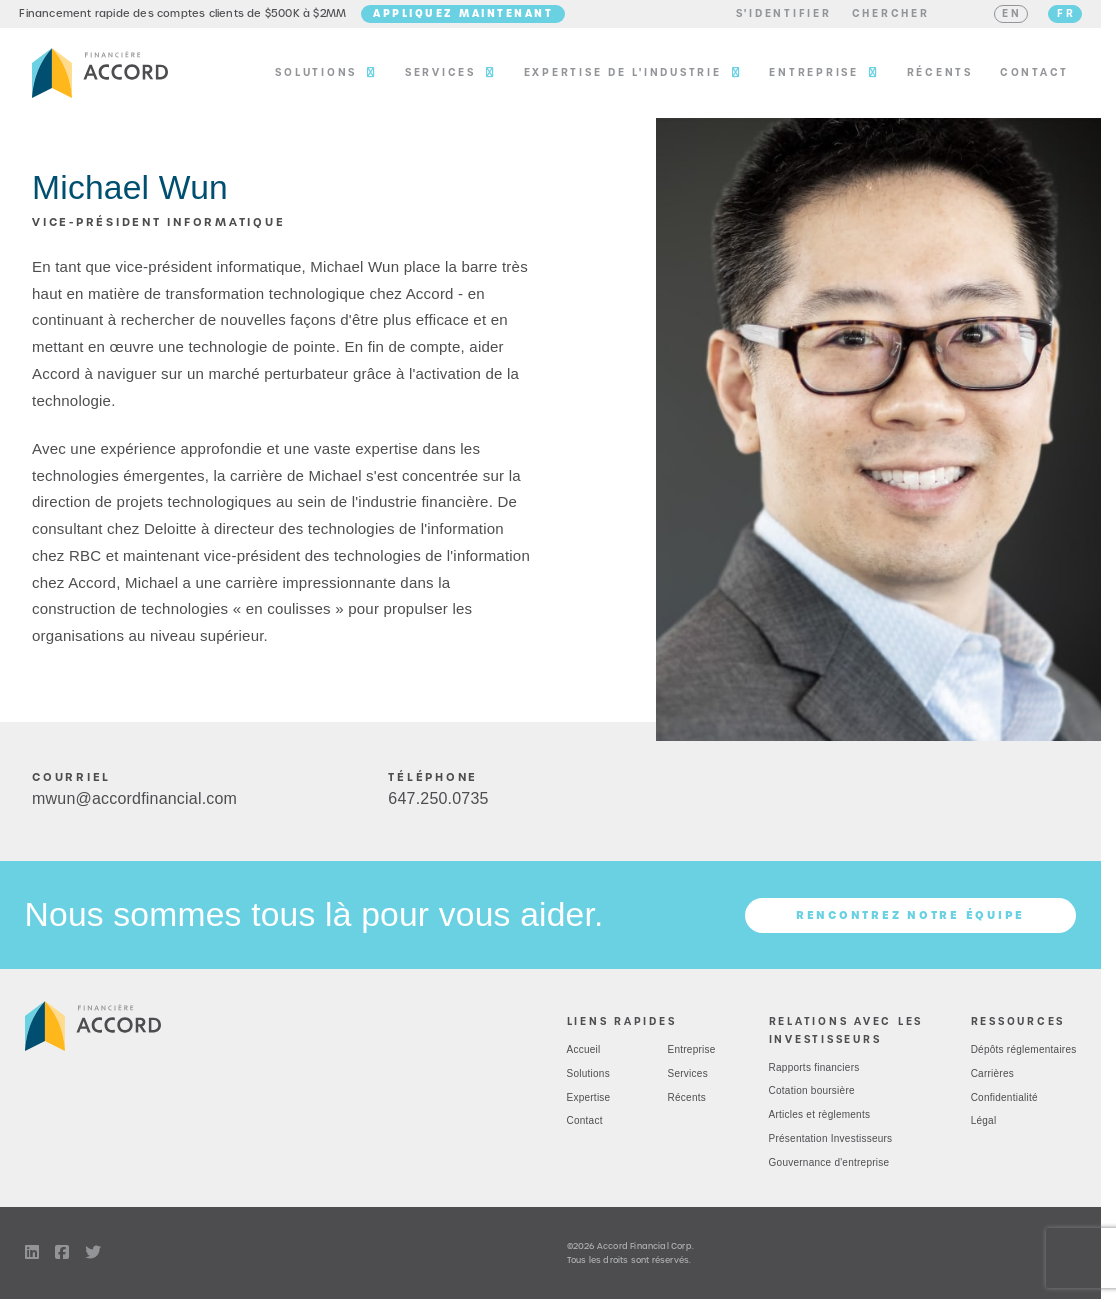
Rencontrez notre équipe (910, 923)
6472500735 (438, 806)
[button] (771, 18)
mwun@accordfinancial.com (134, 806)
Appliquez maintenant (476, 17)
